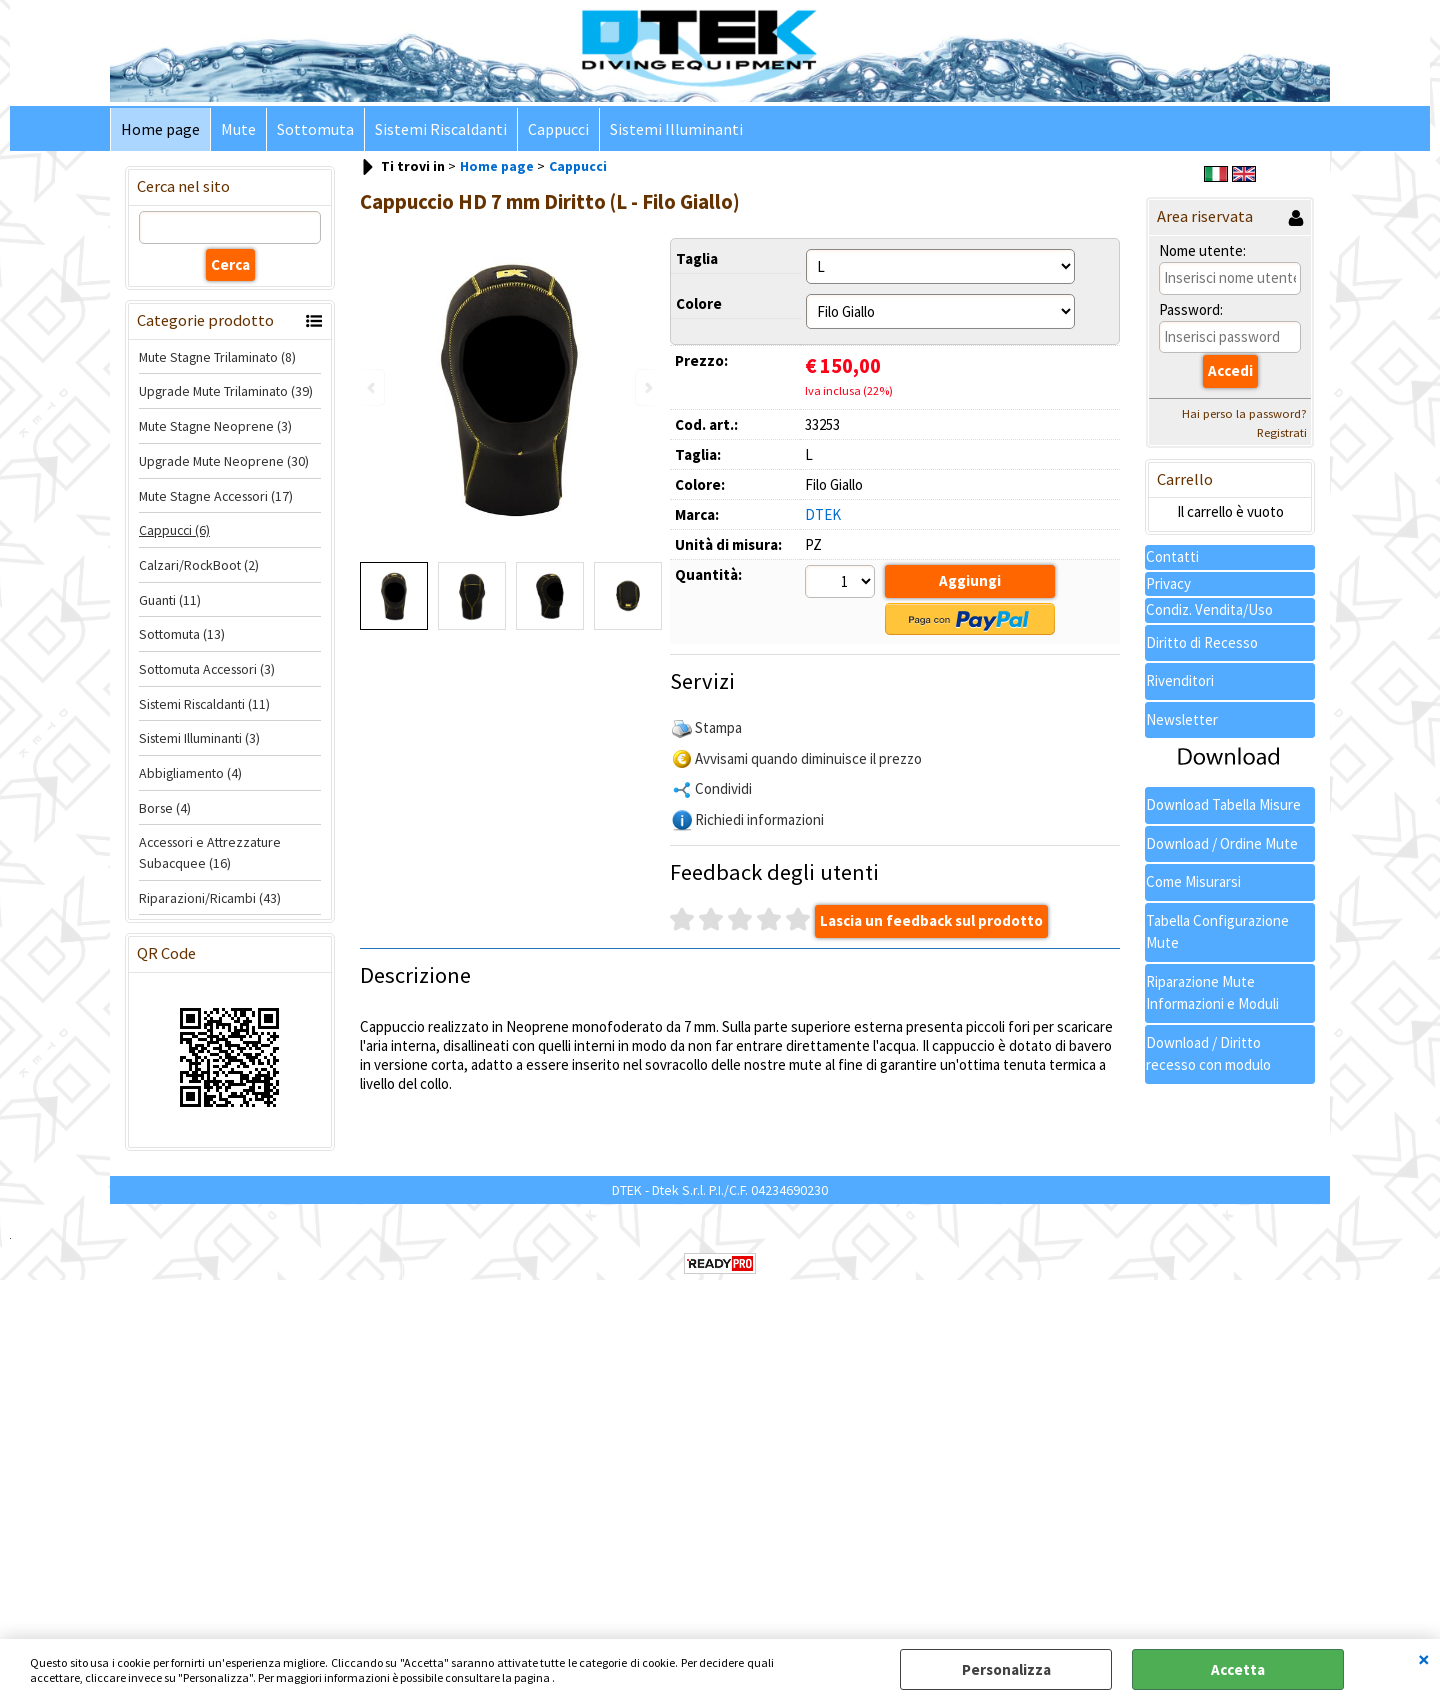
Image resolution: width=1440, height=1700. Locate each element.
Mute (238, 129)
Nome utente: (1202, 250)
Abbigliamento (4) (190, 773)
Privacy (1168, 583)
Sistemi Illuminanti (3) (199, 738)
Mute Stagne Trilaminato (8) (217, 357)
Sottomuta (315, 129)
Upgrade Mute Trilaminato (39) (226, 391)
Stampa (718, 727)
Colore (699, 303)
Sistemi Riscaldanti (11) (204, 704)
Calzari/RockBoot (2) (199, 565)
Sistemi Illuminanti (676, 129)
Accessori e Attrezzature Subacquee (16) (210, 852)
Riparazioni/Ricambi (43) (210, 898)
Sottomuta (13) (182, 634)
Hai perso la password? (1244, 413)
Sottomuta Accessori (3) (207, 669)
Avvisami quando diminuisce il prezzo (808, 758)
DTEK (823, 514)
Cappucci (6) (174, 530)
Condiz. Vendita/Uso (1209, 609)
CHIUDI (1424, 1659)
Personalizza (1006, 1669)
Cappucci (558, 129)
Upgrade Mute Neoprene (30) (224, 461)
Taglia (697, 258)
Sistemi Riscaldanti (441, 129)
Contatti (1172, 556)
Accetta (1238, 1669)
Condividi (723, 788)
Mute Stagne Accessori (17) (216, 496)
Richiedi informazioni (759, 819)
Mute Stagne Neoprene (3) (215, 426)
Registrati (1282, 432)
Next (647, 387)
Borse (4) (165, 808)
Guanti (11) (170, 600)
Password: (1191, 309)
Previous (373, 387)
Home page (160, 129)
